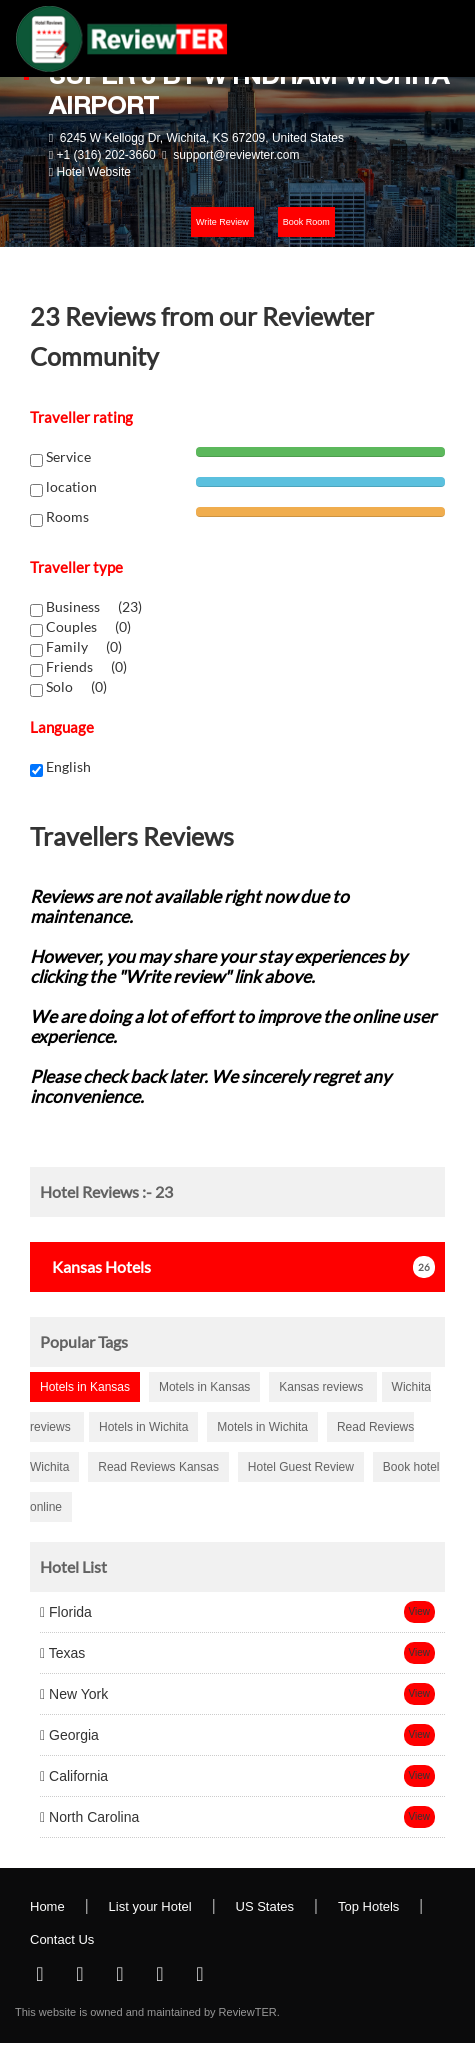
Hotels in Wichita (143, 1427)
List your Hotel (150, 1906)
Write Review (222, 222)
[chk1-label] (36, 610)
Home (47, 1906)
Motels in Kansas (204, 1387)
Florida (66, 1612)
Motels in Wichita (262, 1427)
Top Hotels (368, 1906)
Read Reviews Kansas (158, 1467)
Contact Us (62, 1939)
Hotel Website (93, 172)
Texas (62, 1653)
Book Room (306, 222)
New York (74, 1694)
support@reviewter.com (236, 155)
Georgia (69, 1735)
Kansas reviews (322, 1387)
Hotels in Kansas (85, 1387)
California (74, 1776)
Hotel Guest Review (301, 1467)
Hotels (95, 1266)
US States (265, 1906)
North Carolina (89, 1817)
